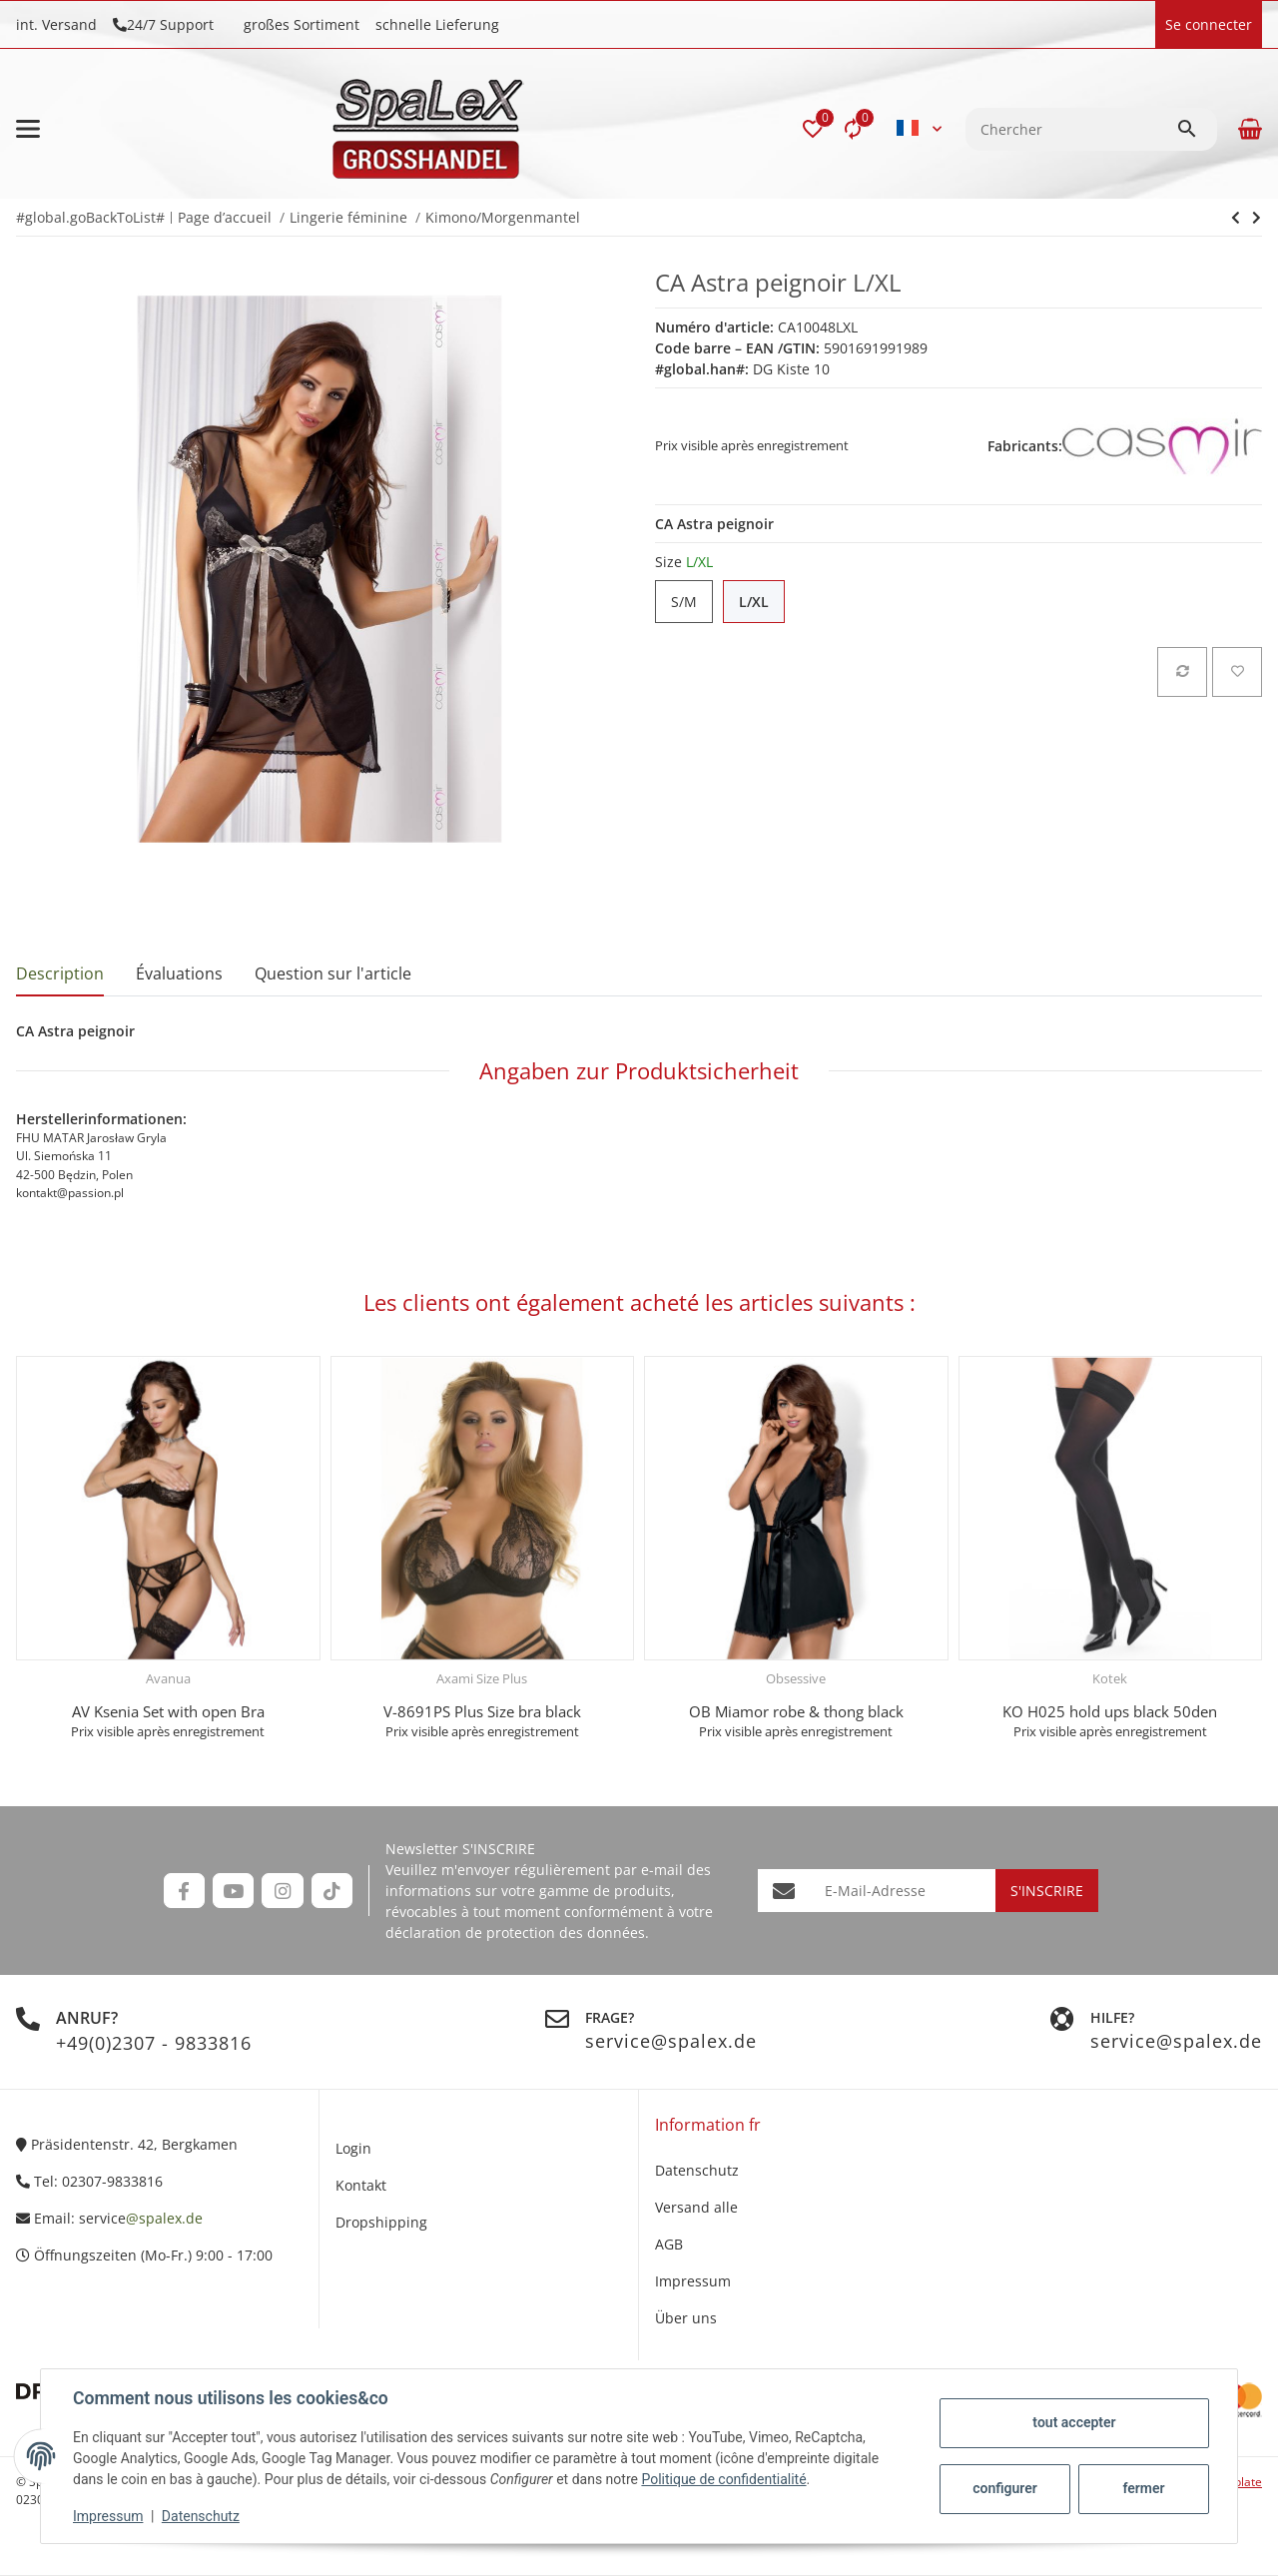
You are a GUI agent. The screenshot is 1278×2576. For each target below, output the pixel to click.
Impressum (108, 2516)
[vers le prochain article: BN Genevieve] (1235, 218)
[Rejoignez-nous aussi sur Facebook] (184, 1890)
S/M (692, 601)
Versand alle (696, 2207)
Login (353, 2148)
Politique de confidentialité (723, 2479)
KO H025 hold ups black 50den (1109, 1711)
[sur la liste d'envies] (1237, 672)
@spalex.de (164, 2218)
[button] (813, 129)
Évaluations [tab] (179, 973)
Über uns (686, 2317)
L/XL (762, 601)
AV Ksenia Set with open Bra (168, 1711)
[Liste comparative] (853, 129)
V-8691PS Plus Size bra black (482, 1711)
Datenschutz (201, 2516)
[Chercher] (1070, 129)
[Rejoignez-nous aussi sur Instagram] (282, 1890)
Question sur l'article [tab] (333, 973)
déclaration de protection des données (515, 1932)
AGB (669, 2244)
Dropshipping (381, 2222)
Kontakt (360, 2185)
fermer (1143, 2488)
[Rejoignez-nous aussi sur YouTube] (233, 1890)
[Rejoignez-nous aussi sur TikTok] (332, 1890)
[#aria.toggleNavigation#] (28, 129)
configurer (1004, 2488)
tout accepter (1073, 2422)
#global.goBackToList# (90, 217)
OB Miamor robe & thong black (796, 1711)
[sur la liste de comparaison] (1182, 672)
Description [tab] (60, 973)
